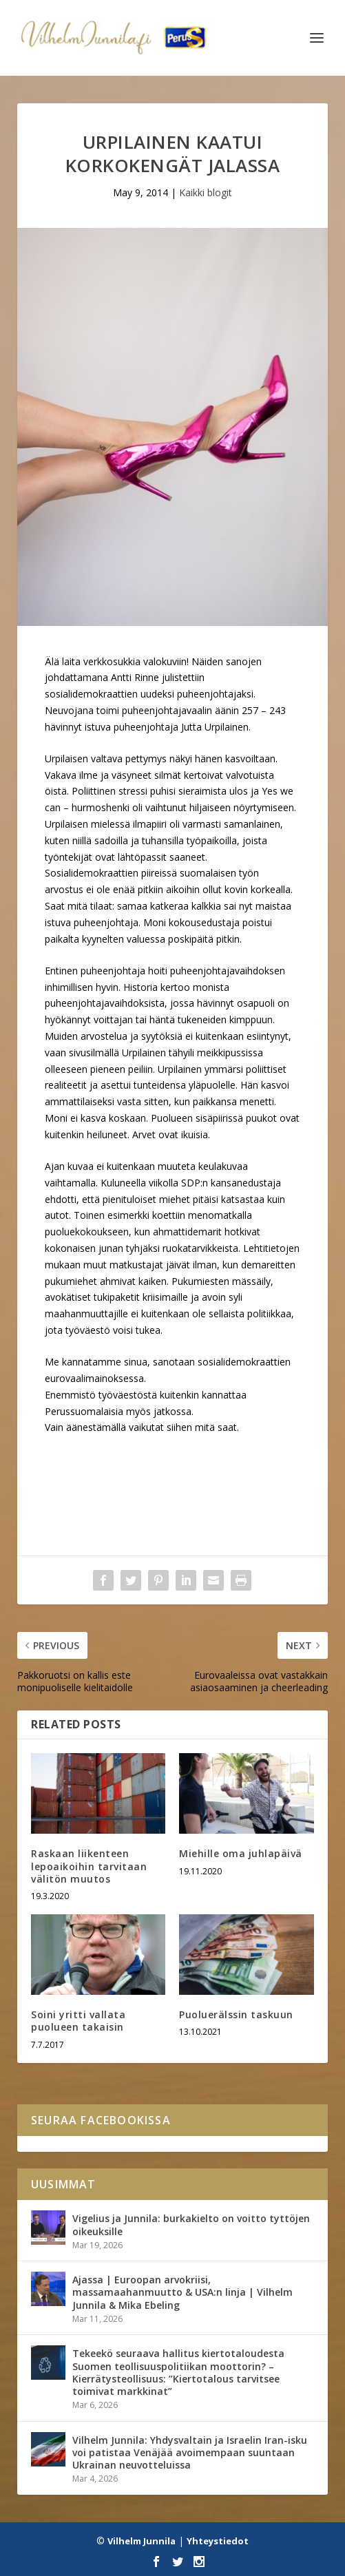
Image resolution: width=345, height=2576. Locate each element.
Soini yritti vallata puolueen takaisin (78, 2020)
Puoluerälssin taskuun (236, 2014)
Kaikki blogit (205, 192)
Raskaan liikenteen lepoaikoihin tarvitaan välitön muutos (89, 1866)
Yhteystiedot (218, 2541)
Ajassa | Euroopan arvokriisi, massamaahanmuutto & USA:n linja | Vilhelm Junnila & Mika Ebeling (182, 2292)
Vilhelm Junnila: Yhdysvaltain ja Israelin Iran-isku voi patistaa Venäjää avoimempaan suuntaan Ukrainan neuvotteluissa (189, 2452)
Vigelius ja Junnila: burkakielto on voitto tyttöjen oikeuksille (191, 2224)
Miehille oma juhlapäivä (240, 1853)
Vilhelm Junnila (141, 2541)
